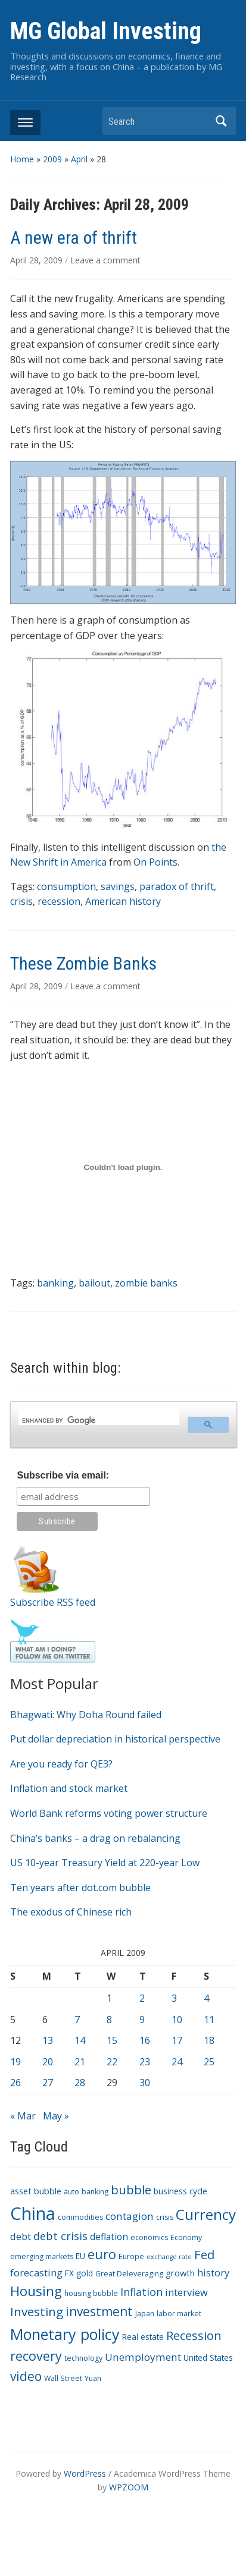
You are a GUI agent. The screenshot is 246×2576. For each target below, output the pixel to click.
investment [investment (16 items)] (99, 2311)
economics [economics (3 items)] (149, 2237)
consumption (66, 886)
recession (59, 901)
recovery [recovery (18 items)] (36, 2355)
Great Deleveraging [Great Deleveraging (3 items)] (129, 2274)
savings (118, 886)
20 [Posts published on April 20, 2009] (47, 2061)
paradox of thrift (176, 886)
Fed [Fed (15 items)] (204, 2254)
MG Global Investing (105, 31)
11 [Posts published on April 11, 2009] (209, 2019)
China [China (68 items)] (32, 2213)
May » (56, 2115)
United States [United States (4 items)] (208, 2357)
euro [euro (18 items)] (102, 2254)
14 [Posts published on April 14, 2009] (79, 2040)
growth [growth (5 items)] (180, 2273)
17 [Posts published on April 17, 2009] (177, 2040)
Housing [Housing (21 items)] (36, 2291)
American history (123, 901)
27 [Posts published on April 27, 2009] (47, 2082)
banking (55, 1282)
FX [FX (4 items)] (69, 2273)
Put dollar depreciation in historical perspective (115, 1738)
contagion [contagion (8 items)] (129, 2216)
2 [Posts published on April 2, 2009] (142, 1998)
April (79, 159)
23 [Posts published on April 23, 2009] (144, 2061)
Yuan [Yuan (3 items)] (93, 2378)
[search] (98, 1420)
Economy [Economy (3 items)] (186, 2237)
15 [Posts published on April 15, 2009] (112, 2040)
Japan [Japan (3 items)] (144, 2313)
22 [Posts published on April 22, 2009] (112, 2061)
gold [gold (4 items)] (84, 2273)
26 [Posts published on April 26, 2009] (15, 2082)
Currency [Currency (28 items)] (206, 2214)
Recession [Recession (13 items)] (194, 2335)
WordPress (85, 2473)
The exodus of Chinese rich (71, 1911)
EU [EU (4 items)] (80, 2256)
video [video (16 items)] (26, 2376)
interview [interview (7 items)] (186, 2292)
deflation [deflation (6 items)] (109, 2236)
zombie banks (146, 1282)
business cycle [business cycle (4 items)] (180, 2191)
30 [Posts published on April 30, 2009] (144, 2082)
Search (221, 121)
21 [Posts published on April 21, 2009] (79, 2061)
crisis (21, 901)
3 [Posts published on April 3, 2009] (174, 1998)
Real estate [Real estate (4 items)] (143, 2336)
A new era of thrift (73, 237)
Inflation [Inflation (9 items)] (141, 2292)
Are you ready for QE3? (61, 1763)
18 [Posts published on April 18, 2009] (209, 2040)
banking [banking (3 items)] (95, 2192)
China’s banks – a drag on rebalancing (95, 1838)
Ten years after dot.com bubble (80, 1887)
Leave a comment (105, 260)
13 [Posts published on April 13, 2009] (47, 2040)
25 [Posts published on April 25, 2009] (209, 2061)
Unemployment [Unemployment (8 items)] (143, 2357)
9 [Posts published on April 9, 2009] (142, 2019)
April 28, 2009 (37, 260)
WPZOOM (128, 2487)
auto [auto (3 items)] (71, 2192)
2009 (52, 159)
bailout (94, 1282)
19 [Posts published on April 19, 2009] (15, 2061)
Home (22, 159)
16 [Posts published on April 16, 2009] (144, 2040)
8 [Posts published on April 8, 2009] (109, 2019)
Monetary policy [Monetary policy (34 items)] (65, 2334)
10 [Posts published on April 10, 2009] (177, 2019)
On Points (155, 862)
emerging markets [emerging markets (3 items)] (41, 2256)
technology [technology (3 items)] (83, 2358)
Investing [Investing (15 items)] (36, 2311)
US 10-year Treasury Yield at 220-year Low (105, 1862)
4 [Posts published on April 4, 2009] (206, 1998)
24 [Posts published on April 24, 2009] (177, 2061)
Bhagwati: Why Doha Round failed (85, 1714)
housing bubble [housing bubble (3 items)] (91, 2293)
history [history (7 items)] (213, 2272)
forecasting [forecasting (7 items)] (36, 2272)
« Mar (23, 2115)
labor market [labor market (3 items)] (179, 2313)
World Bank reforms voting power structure (108, 1813)
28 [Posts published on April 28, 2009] (79, 2082)
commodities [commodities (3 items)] (80, 2217)
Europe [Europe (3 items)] (131, 2256)
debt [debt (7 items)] (20, 2236)
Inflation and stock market (68, 1788)
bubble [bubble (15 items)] (131, 2189)
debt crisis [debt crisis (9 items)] (60, 2236)
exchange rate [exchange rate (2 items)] (169, 2257)
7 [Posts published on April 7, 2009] (77, 2019)
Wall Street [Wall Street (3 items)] (63, 2378)
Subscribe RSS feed (52, 1602)
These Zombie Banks (83, 963)
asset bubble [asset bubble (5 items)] (35, 2191)
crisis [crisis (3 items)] (164, 2217)
